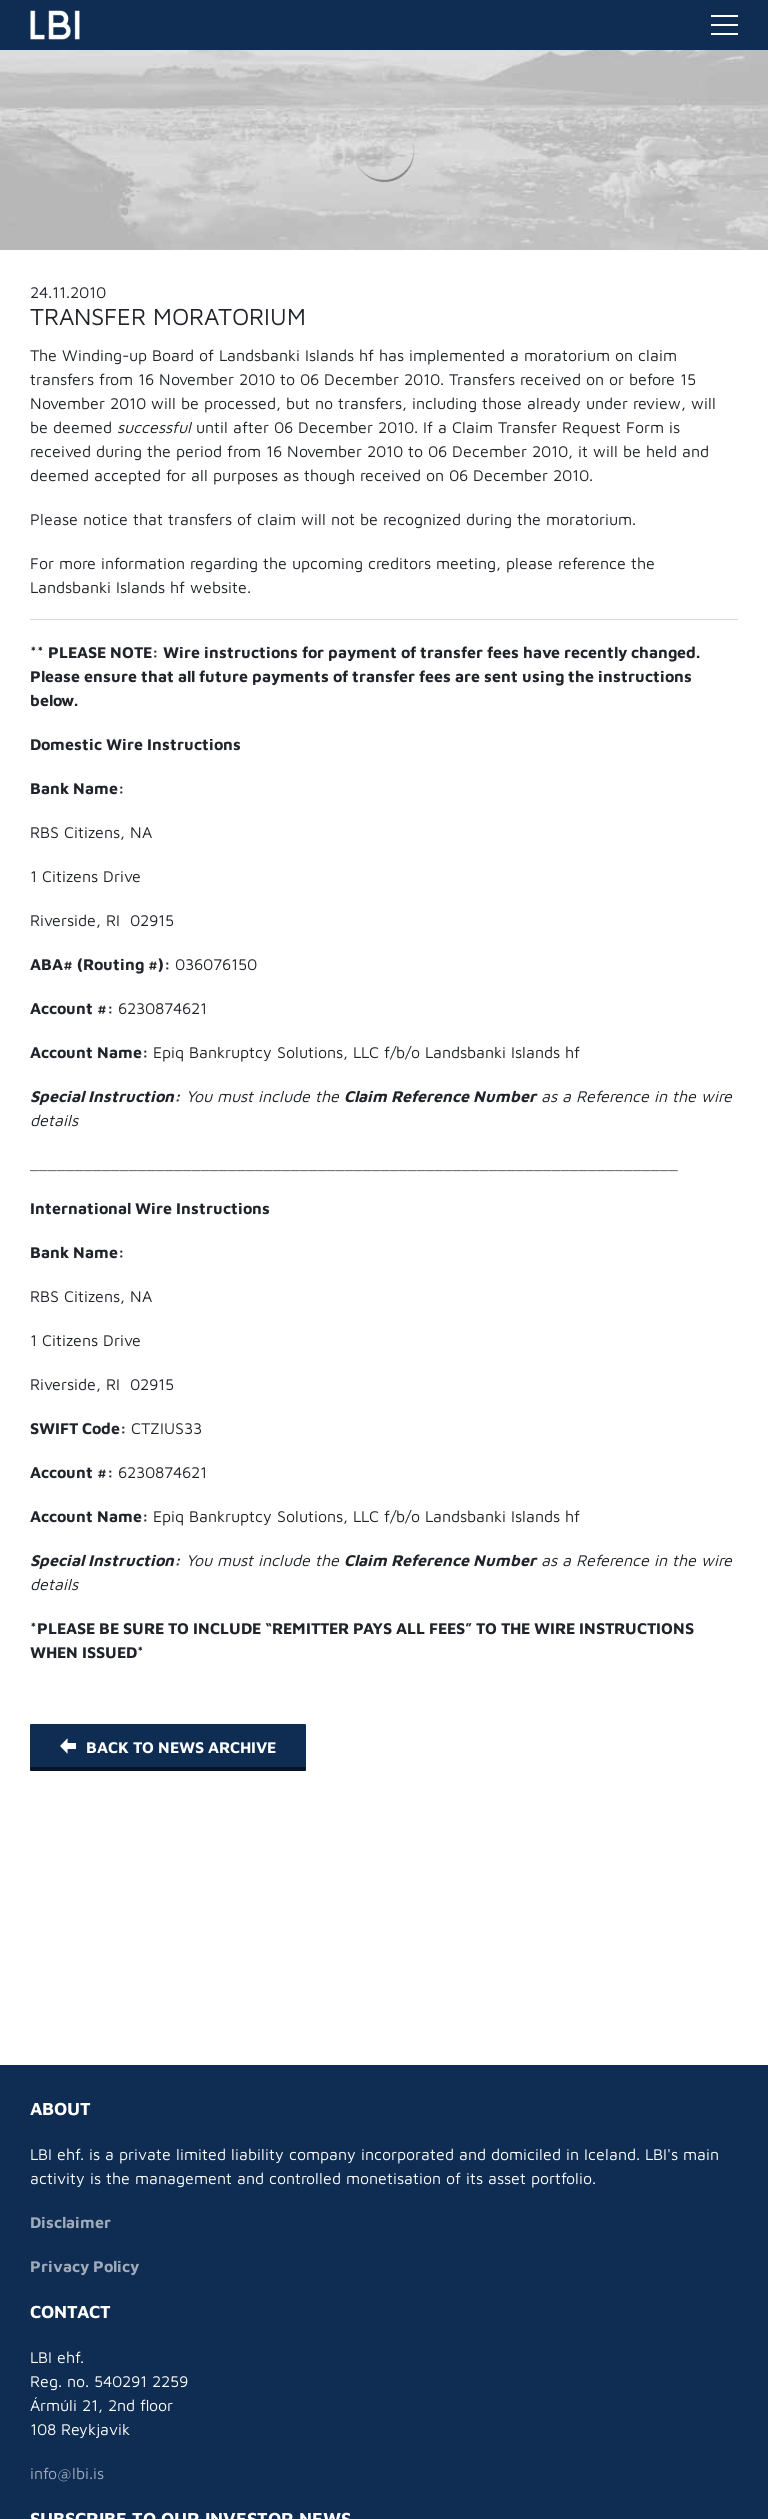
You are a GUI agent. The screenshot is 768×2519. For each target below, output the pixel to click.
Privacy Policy (84, 2266)
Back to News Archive (168, 1747)
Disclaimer (70, 2222)
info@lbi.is (67, 2473)
